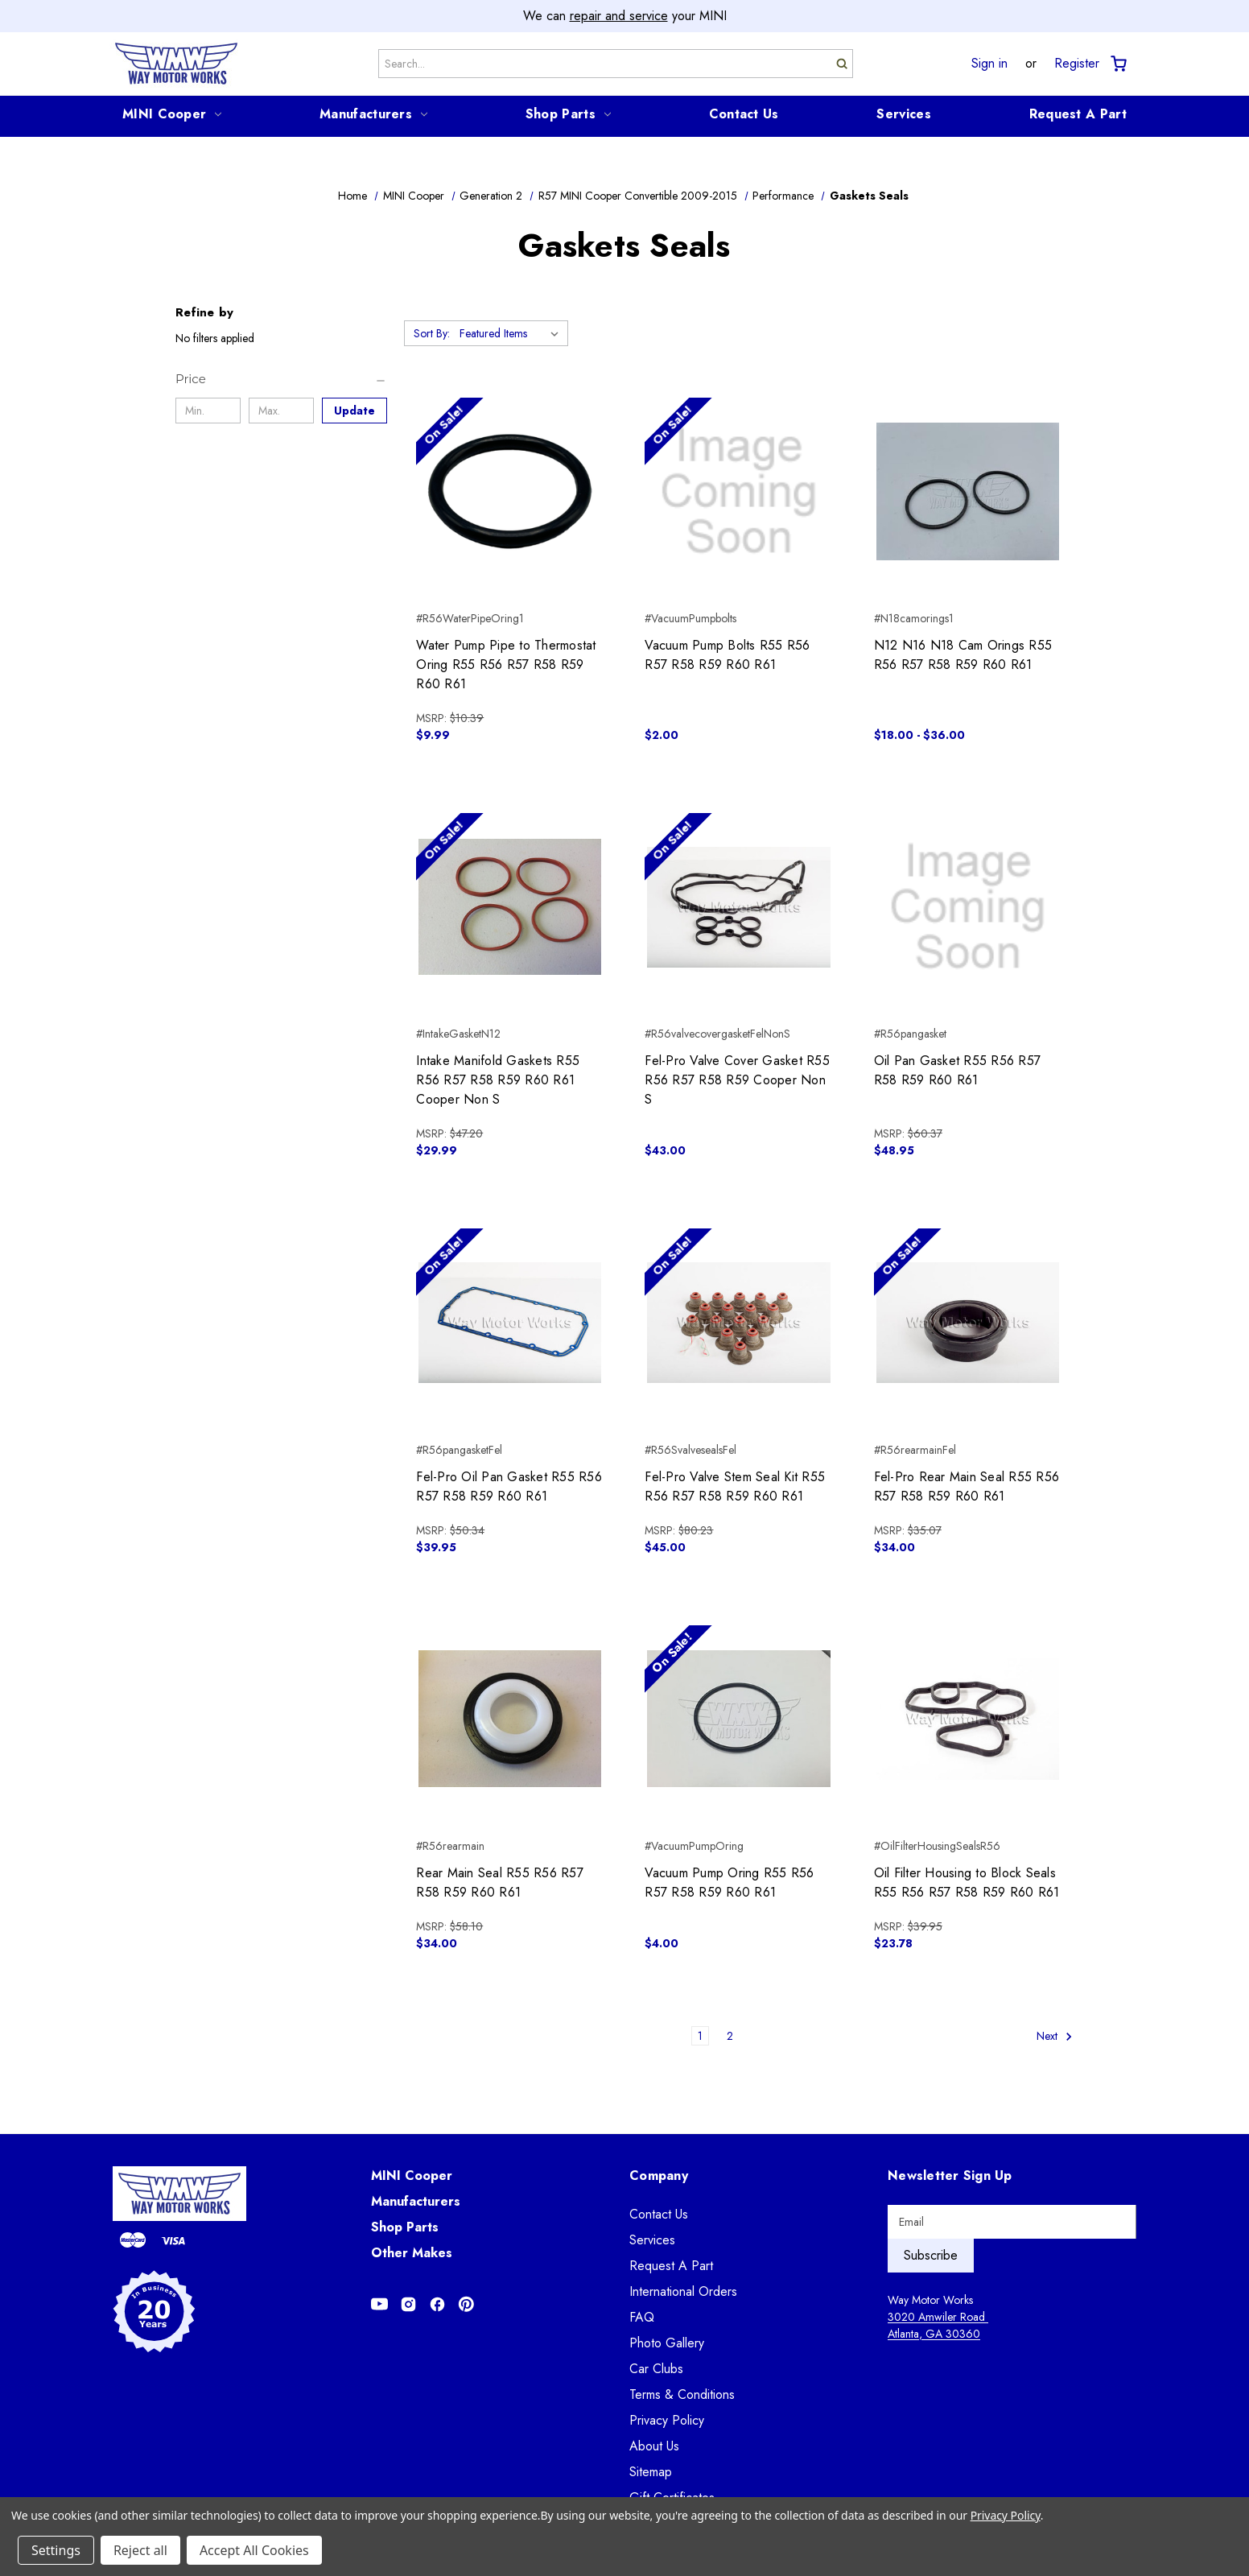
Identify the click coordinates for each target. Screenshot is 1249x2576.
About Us (654, 2446)
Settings (55, 2550)
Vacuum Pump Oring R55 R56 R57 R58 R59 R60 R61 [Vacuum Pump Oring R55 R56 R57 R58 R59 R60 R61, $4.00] (729, 1882)
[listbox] (512, 333)
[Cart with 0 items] (1117, 64)
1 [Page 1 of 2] (700, 2036)
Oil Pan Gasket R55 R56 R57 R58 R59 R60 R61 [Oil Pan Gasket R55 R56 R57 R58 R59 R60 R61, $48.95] (957, 1070)
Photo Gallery (666, 2343)
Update (354, 410)
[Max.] (281, 410)
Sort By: (432, 333)
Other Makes (411, 2253)
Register (1076, 63)
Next (1055, 2036)
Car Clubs (656, 2368)
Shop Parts (568, 114)
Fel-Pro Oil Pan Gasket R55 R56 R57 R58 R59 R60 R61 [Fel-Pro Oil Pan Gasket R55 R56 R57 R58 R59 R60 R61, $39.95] (509, 1486)
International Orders (683, 2291)
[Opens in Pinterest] (466, 2304)
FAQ (641, 2317)
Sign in (989, 63)
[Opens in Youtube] (379, 2304)
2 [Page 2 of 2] (730, 2036)
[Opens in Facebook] (437, 2304)
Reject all (140, 2550)
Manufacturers (373, 114)
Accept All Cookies (254, 2550)
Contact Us (744, 114)
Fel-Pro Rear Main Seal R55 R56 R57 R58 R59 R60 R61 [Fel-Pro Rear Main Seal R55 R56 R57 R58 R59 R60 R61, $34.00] (967, 1486)
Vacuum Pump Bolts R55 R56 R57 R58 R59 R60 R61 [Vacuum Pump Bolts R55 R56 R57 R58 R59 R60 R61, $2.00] (727, 655)
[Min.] (208, 410)
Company (658, 2175)
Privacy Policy (666, 2420)
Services (903, 114)
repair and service (619, 15)
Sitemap (650, 2471)
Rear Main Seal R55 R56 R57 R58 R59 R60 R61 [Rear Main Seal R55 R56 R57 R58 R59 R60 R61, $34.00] (499, 1882)
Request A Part (1078, 114)
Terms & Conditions (682, 2394)
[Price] (281, 379)
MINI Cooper (171, 114)
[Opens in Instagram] (408, 2304)
